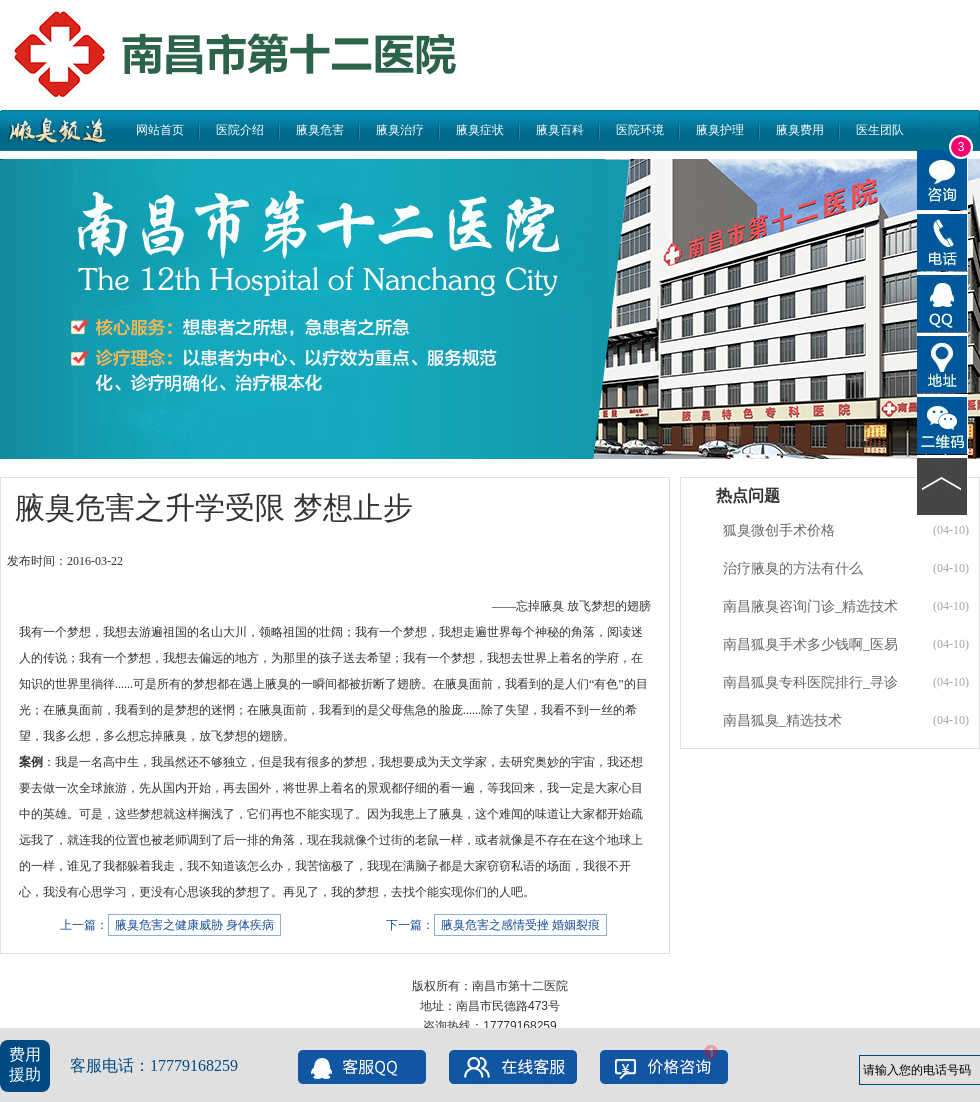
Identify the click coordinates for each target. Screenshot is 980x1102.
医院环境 (640, 130)
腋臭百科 (560, 130)
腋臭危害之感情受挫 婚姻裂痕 (520, 925)
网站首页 (160, 130)
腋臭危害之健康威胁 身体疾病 (194, 925)
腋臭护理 (720, 130)
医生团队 (880, 130)
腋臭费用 (800, 130)
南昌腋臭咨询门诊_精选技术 (810, 606)
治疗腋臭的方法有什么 (793, 568)
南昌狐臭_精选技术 (782, 720)
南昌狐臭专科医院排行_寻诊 (810, 682)
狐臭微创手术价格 (779, 530)
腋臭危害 (320, 130)
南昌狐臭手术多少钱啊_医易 (810, 644)
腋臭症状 (480, 130)
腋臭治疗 (400, 130)
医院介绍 (240, 130)
